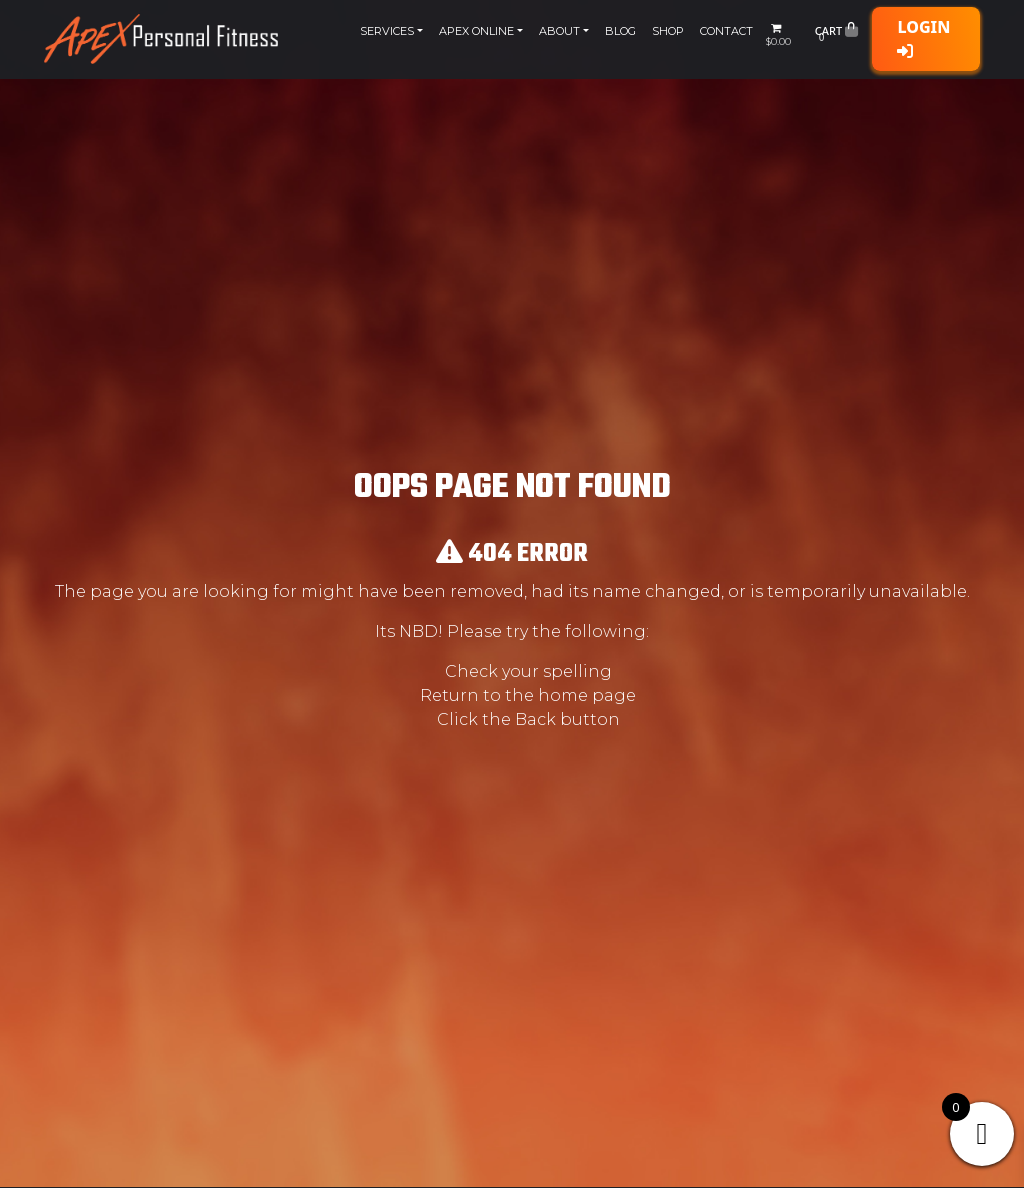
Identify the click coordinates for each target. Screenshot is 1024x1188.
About (559, 31)
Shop (668, 31)
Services (387, 31)
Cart (836, 35)
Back (535, 719)
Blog (620, 31)
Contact (726, 31)
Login (923, 37)
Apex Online (476, 31)
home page (587, 695)
